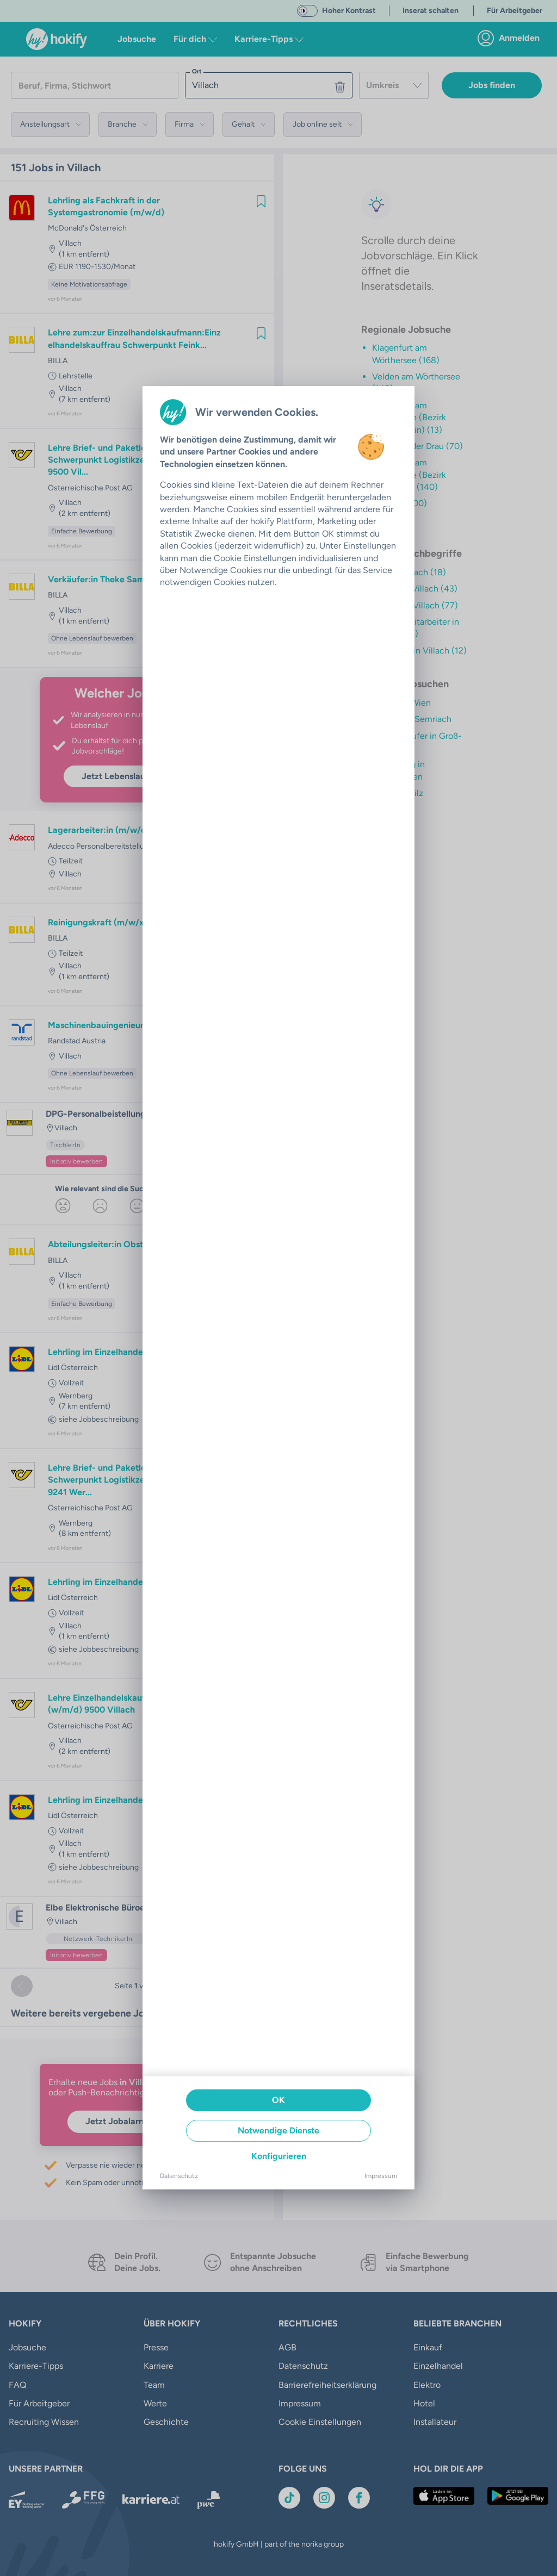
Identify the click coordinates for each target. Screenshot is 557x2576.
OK (278, 2100)
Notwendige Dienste (278, 2130)
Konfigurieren (278, 2156)
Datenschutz (179, 2176)
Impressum (380, 2176)
